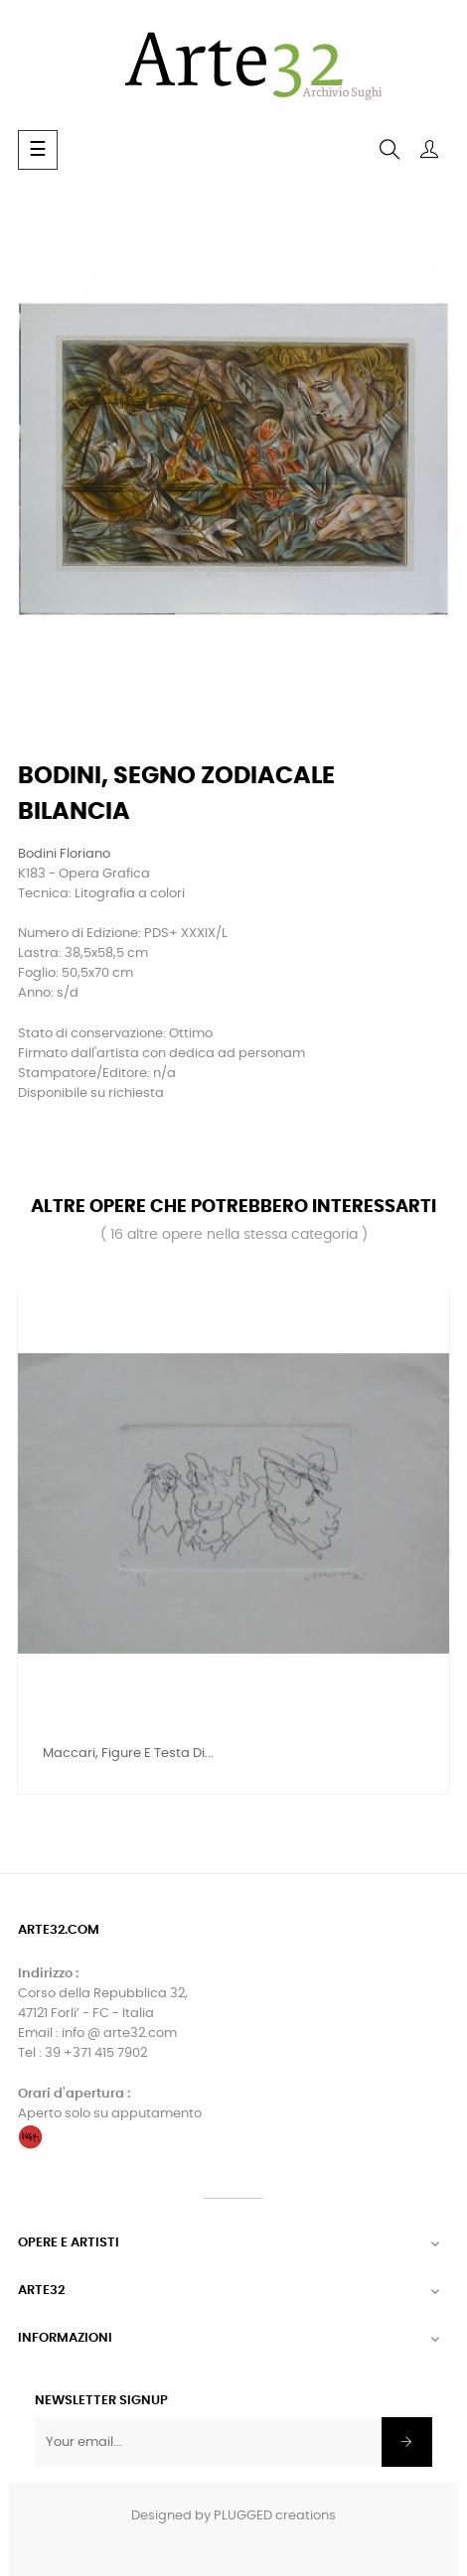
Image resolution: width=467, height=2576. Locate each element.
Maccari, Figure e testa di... (128, 1753)
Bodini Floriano (64, 854)
